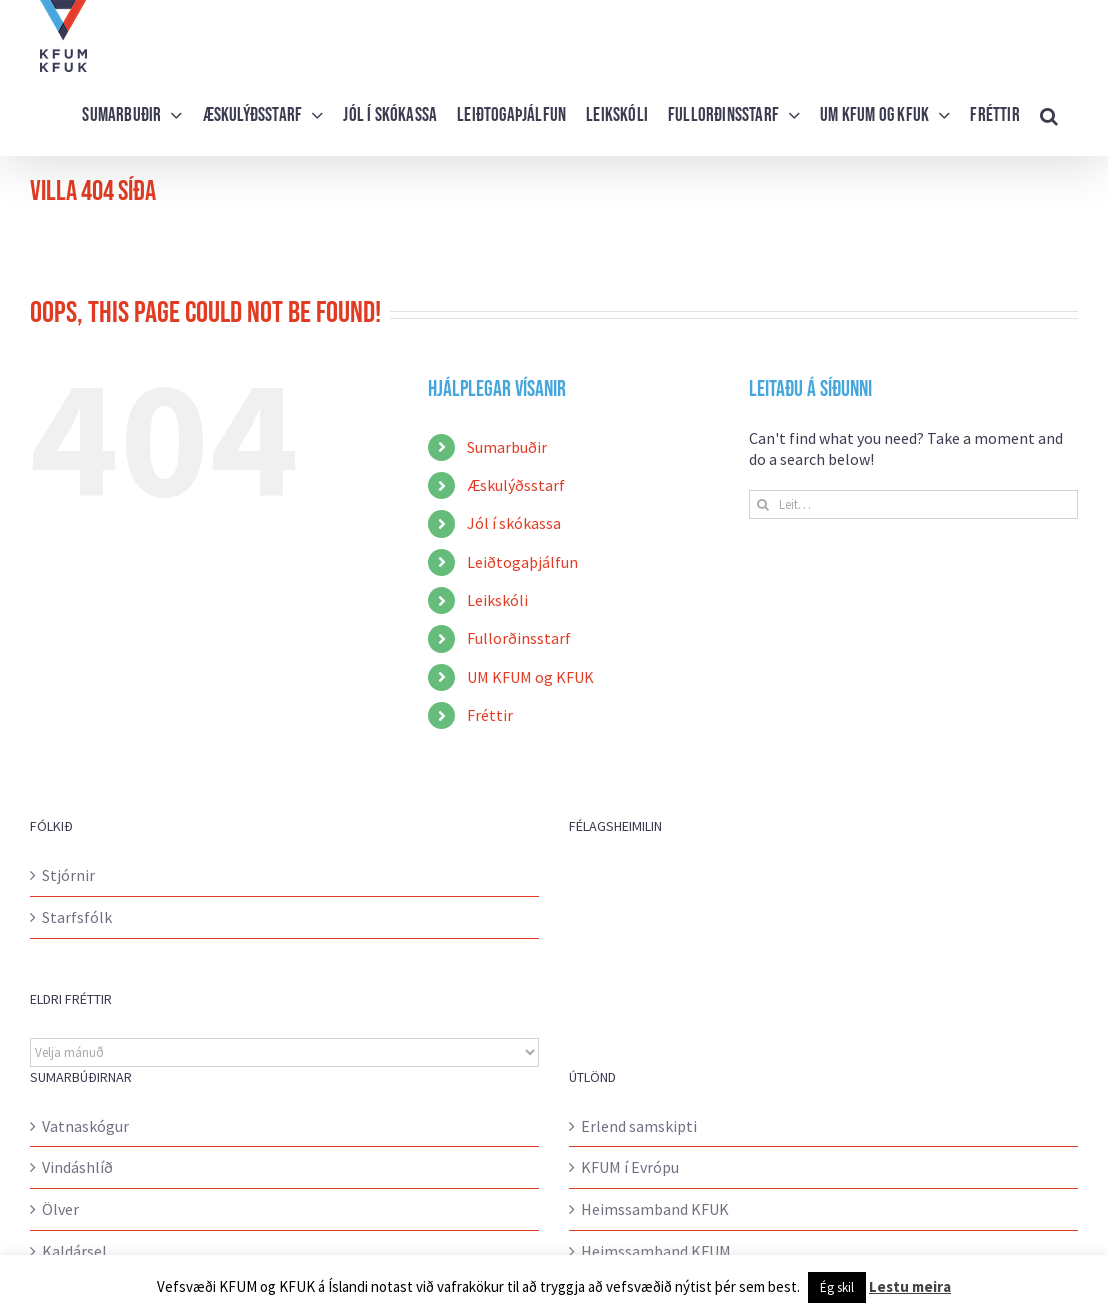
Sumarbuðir (507, 447)
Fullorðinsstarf (519, 638)
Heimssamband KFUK (655, 1209)
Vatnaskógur (85, 1126)
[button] (1049, 114)
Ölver (60, 1209)
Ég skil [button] (837, 1287)
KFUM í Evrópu (630, 1167)
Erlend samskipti (639, 1126)
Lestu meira (910, 1286)
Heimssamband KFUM (656, 1251)
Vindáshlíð (77, 1167)
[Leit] (763, 504)
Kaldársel (74, 1251)
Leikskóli (497, 600)
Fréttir (490, 715)
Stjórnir (68, 875)
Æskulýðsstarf (516, 485)
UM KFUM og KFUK (530, 677)
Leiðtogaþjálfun (522, 562)
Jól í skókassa (514, 523)
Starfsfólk (77, 917)
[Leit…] (913, 504)
